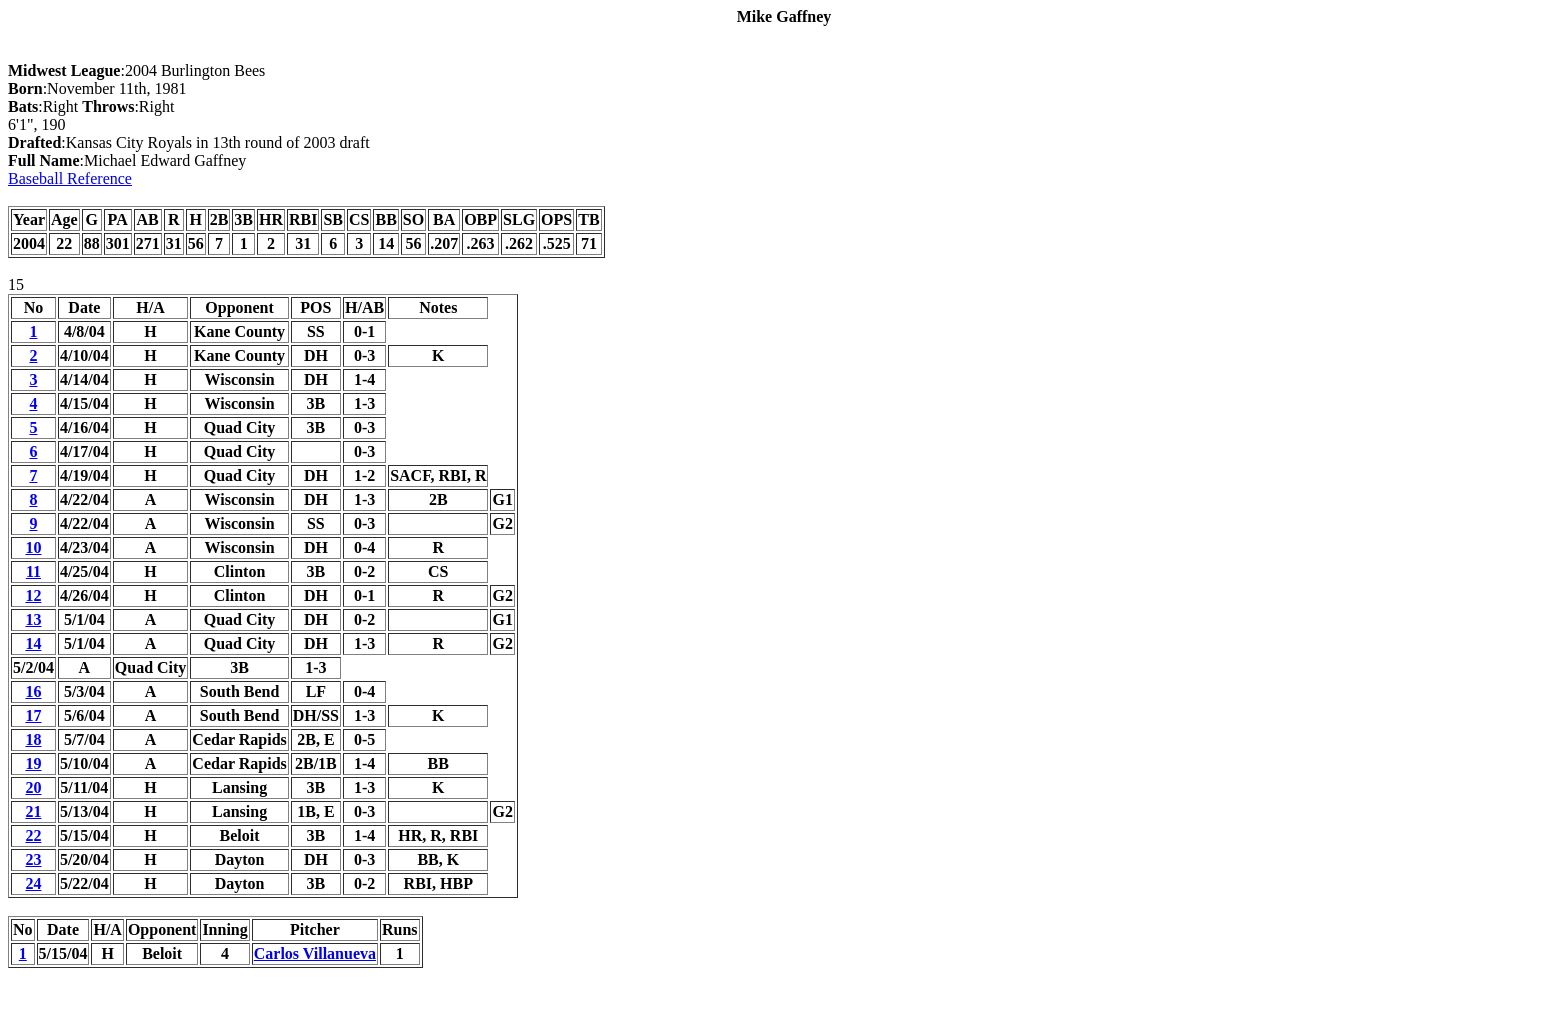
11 (33, 571)
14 (33, 643)
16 (33, 691)
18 (33, 739)
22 (33, 835)
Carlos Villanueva (315, 953)
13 (33, 619)
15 (16, 284)
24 (33, 883)
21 (33, 811)
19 (33, 763)
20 (33, 787)
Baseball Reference (70, 178)
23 (33, 859)
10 (33, 547)
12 (33, 595)
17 (33, 715)
